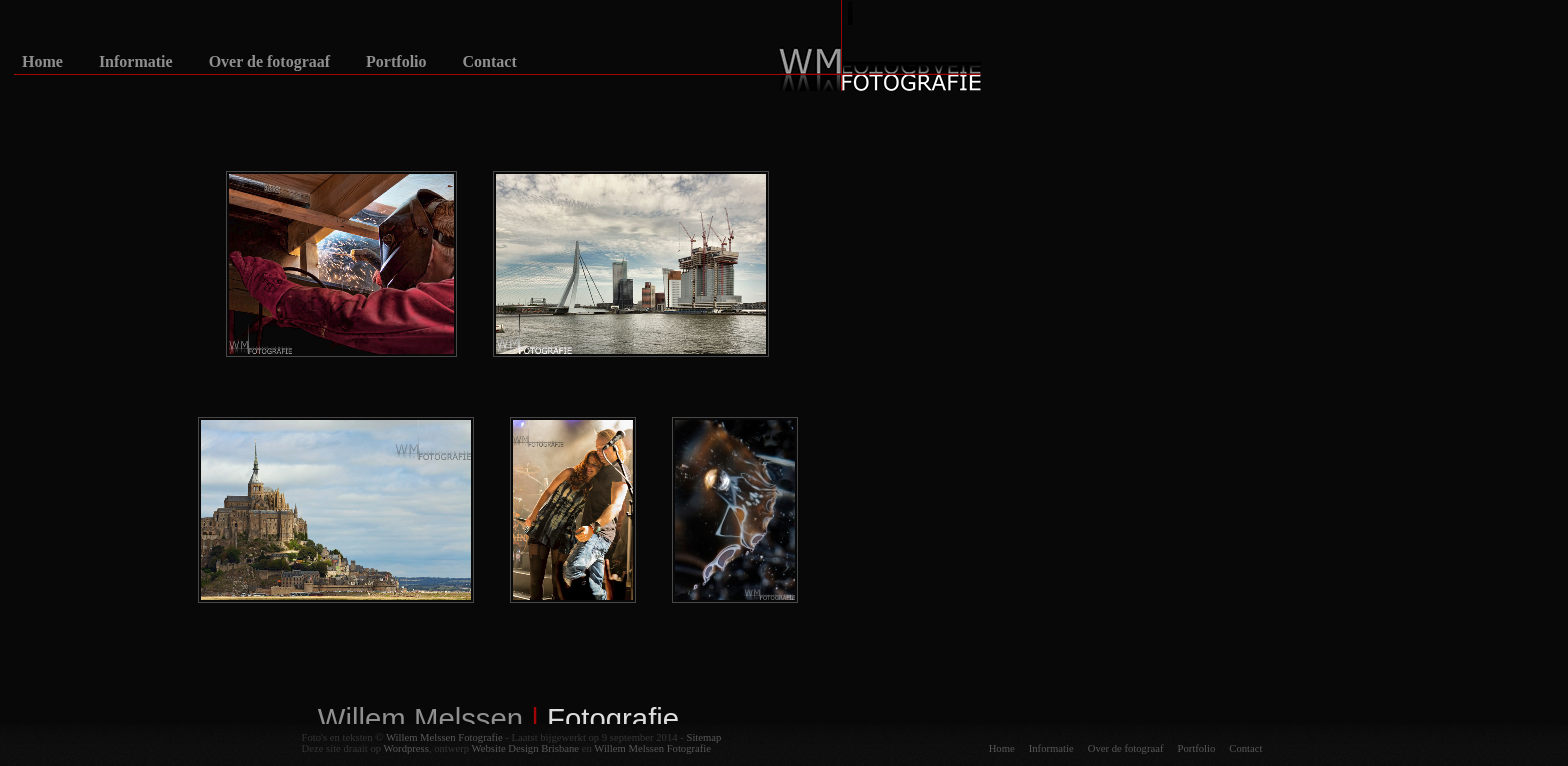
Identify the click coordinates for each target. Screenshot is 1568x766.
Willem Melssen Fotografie (444, 737)
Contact (490, 62)
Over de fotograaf (269, 62)
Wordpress (406, 748)
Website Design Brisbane (525, 748)
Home (42, 62)
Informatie (136, 62)
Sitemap (703, 737)
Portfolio (396, 62)
